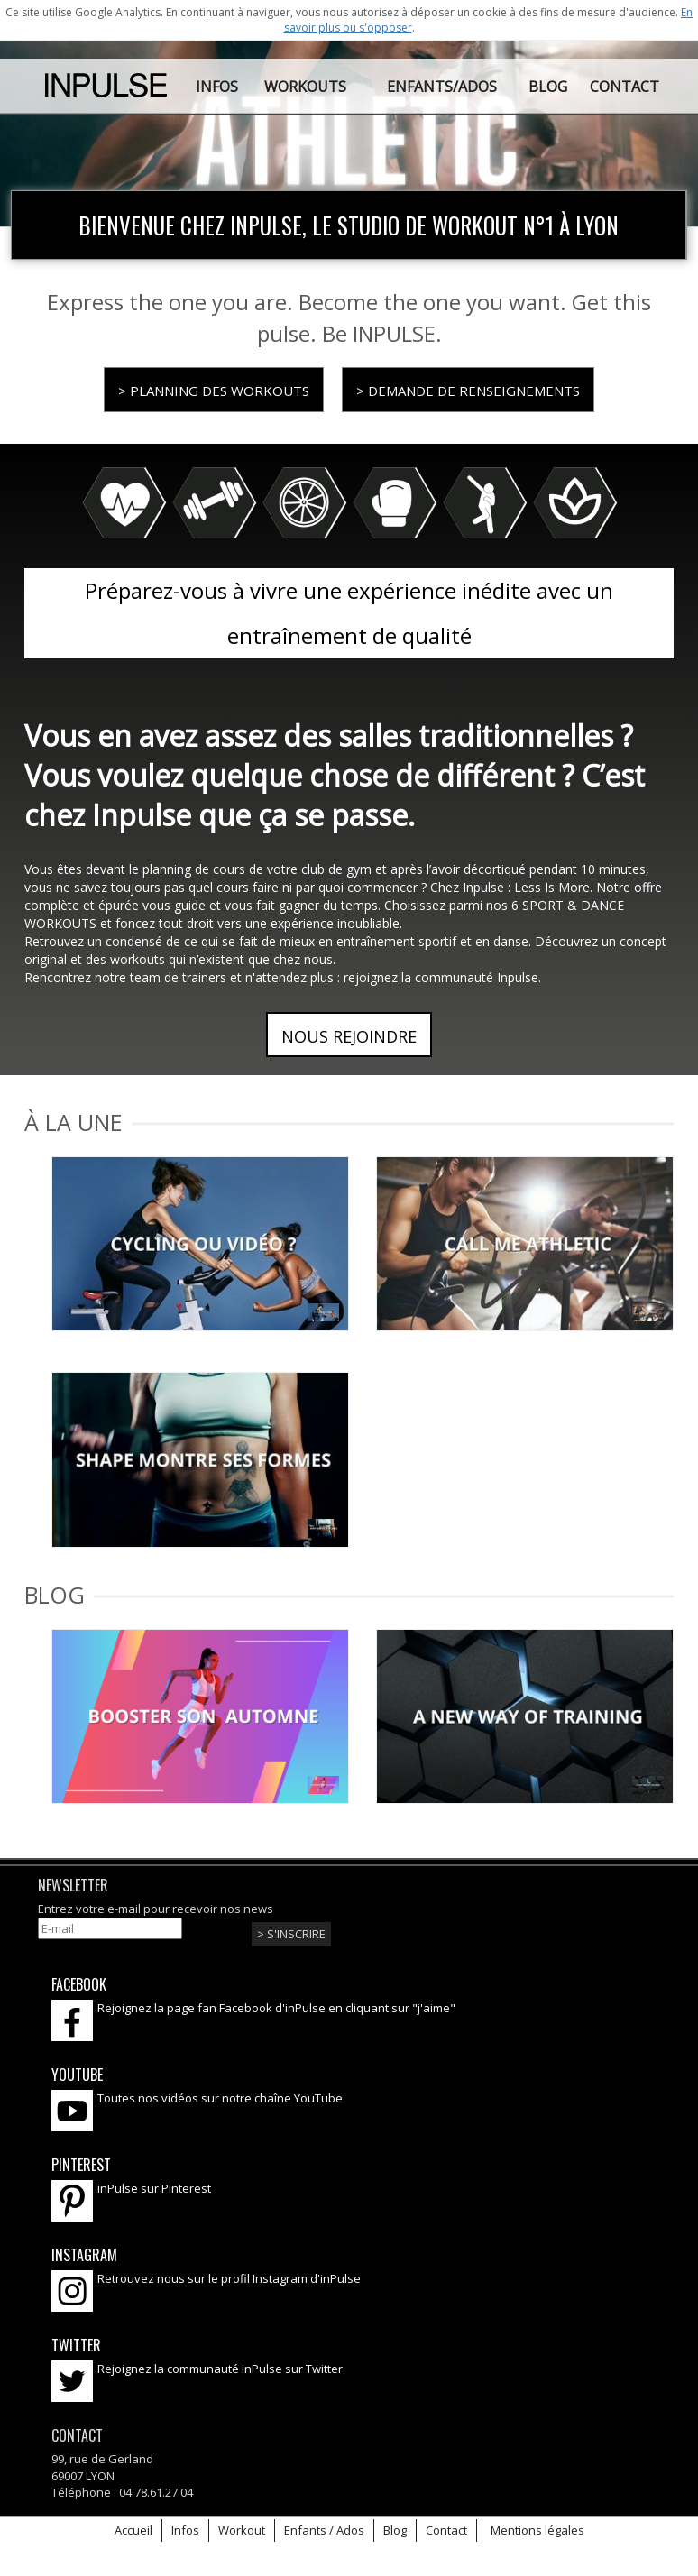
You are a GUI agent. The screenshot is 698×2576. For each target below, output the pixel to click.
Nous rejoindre (349, 1036)
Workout (241, 2530)
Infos (185, 2530)
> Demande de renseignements (468, 391)
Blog (395, 2530)
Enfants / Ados (324, 2530)
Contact (446, 2530)
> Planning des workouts (213, 391)
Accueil (133, 2530)
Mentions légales (537, 2530)
